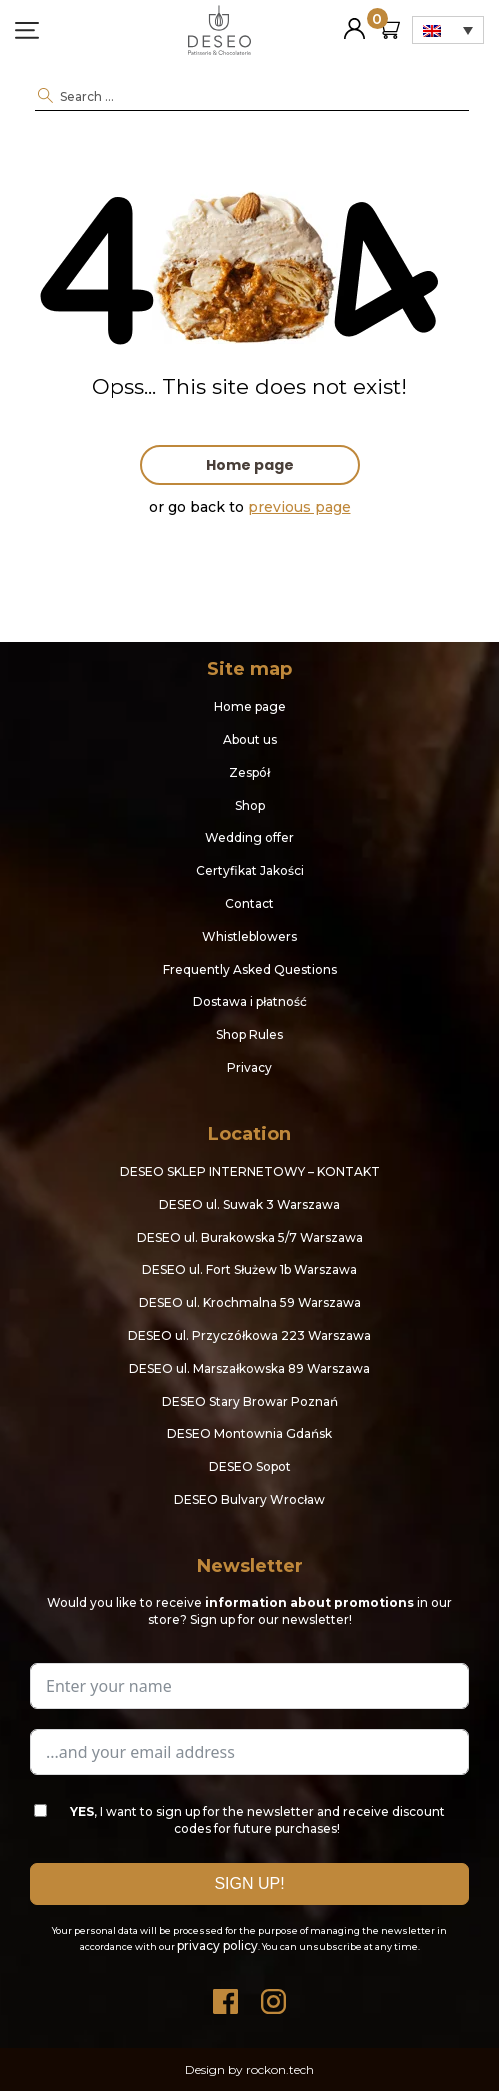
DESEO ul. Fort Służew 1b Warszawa (249, 1269)
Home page (250, 465)
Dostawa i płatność (250, 1001)
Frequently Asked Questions (250, 969)
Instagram (274, 1996)
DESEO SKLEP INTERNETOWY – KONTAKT (250, 1171)
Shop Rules (249, 1034)
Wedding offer (249, 837)
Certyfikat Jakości (250, 870)
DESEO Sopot (250, 1466)
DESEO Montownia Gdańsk (249, 1433)
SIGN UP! (249, 1883)
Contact (249, 903)
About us (250, 739)
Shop (250, 805)
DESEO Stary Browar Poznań (250, 1401)
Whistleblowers (249, 936)
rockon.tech (280, 2069)
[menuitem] (448, 30)
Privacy (249, 1067)
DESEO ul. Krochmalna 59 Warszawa (250, 1302)
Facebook (226, 1996)
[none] (448, 30)
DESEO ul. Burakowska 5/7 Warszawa (250, 1237)
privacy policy (217, 1945)
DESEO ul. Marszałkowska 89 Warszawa (249, 1368)
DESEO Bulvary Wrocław (249, 1499)
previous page (299, 507)
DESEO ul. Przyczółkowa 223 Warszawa (249, 1335)
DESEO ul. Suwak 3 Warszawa (249, 1204)
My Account (354, 20)
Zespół (249, 772)
